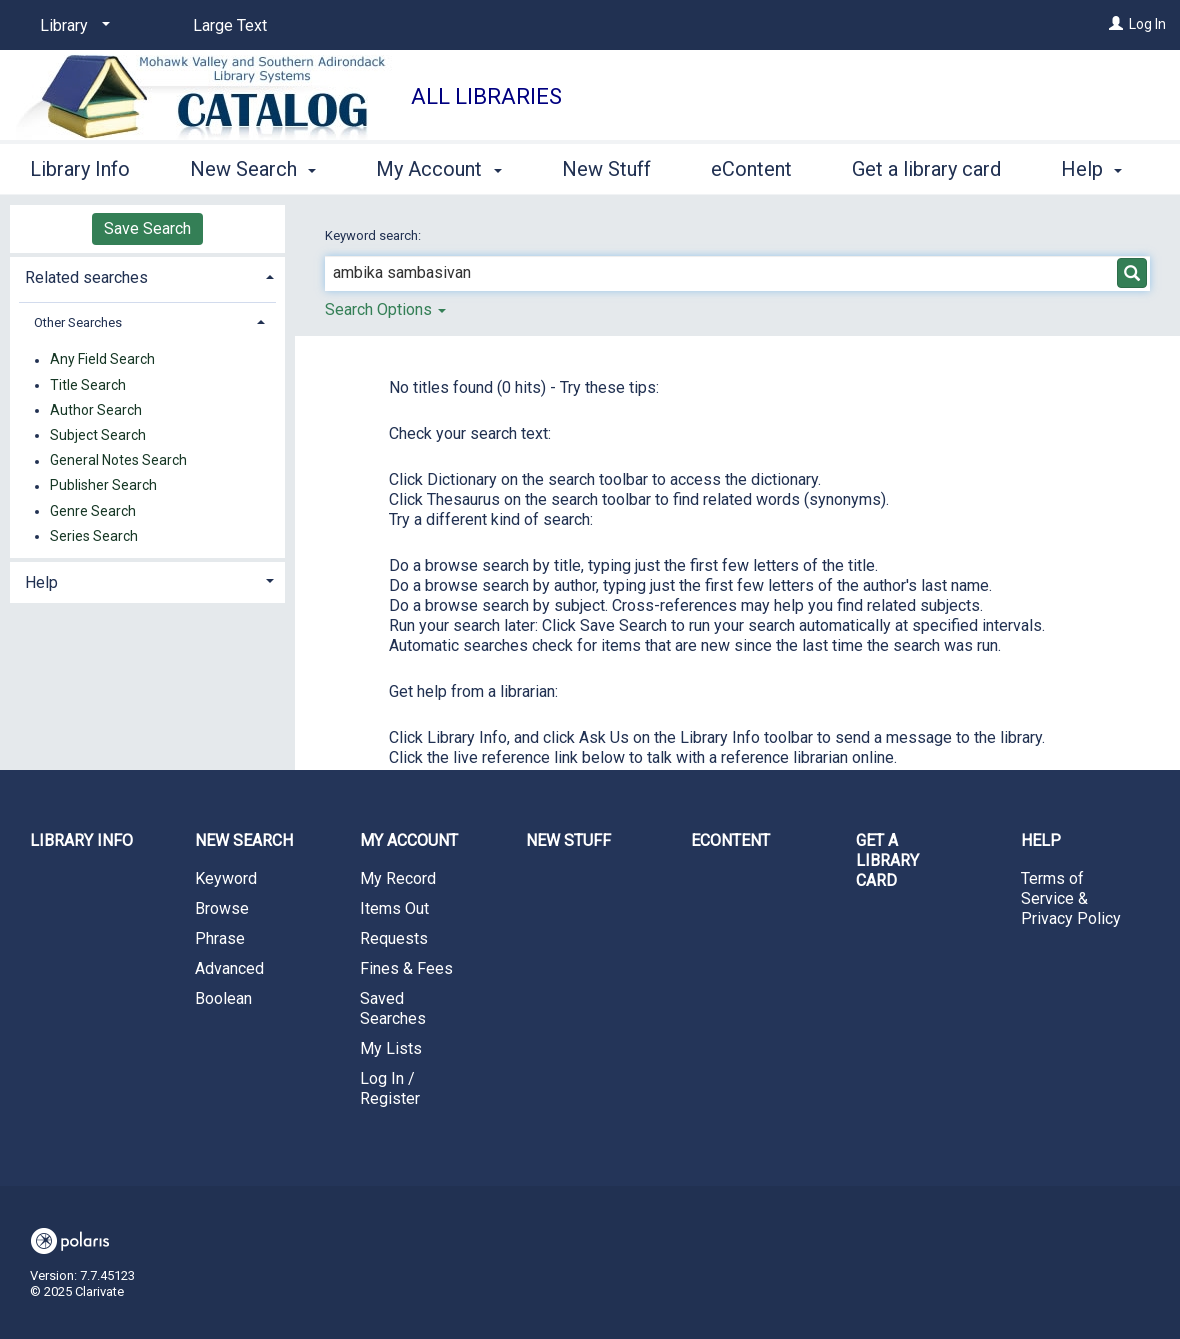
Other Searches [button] (78, 322)
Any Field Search (102, 360)
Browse (222, 908)
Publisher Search (103, 486)
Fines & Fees (406, 968)
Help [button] (41, 582)
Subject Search (98, 435)
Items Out (394, 908)
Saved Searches (393, 1008)
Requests (394, 938)
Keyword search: (374, 235)
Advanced (229, 968)
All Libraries (486, 96)
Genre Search (93, 511)
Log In (1147, 24)
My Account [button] (438, 166)
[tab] (147, 275)
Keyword (226, 878)
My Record (398, 878)
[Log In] (1116, 24)
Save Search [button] (147, 228)
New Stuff (606, 166)
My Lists (391, 1048)
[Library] (71, 26)
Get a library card (887, 860)
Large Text (230, 25)
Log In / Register (390, 1088)
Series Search (94, 536)
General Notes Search (118, 461)
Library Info (80, 166)
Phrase (220, 938)
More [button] (891, 169)
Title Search (88, 385)
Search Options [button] (385, 309)
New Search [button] (253, 166)
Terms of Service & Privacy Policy (1071, 898)
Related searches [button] (86, 277)
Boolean (223, 998)
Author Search (96, 410)
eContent (751, 166)
